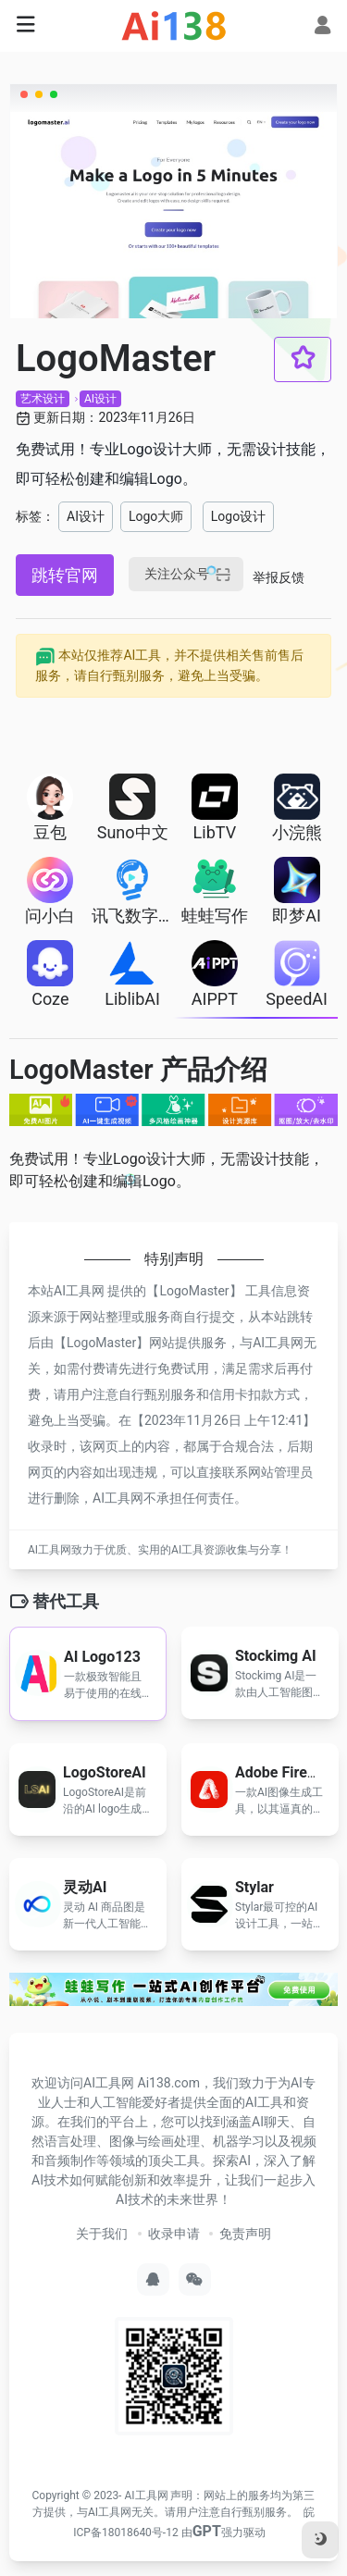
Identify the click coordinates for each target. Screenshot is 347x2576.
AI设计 (100, 398)
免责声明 (245, 2233)
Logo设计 (238, 516)
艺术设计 (42, 398)
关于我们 (102, 2233)
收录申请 (174, 2233)
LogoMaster (194, 1290)
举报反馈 (278, 577)
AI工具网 (145, 2495)
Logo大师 (156, 516)
